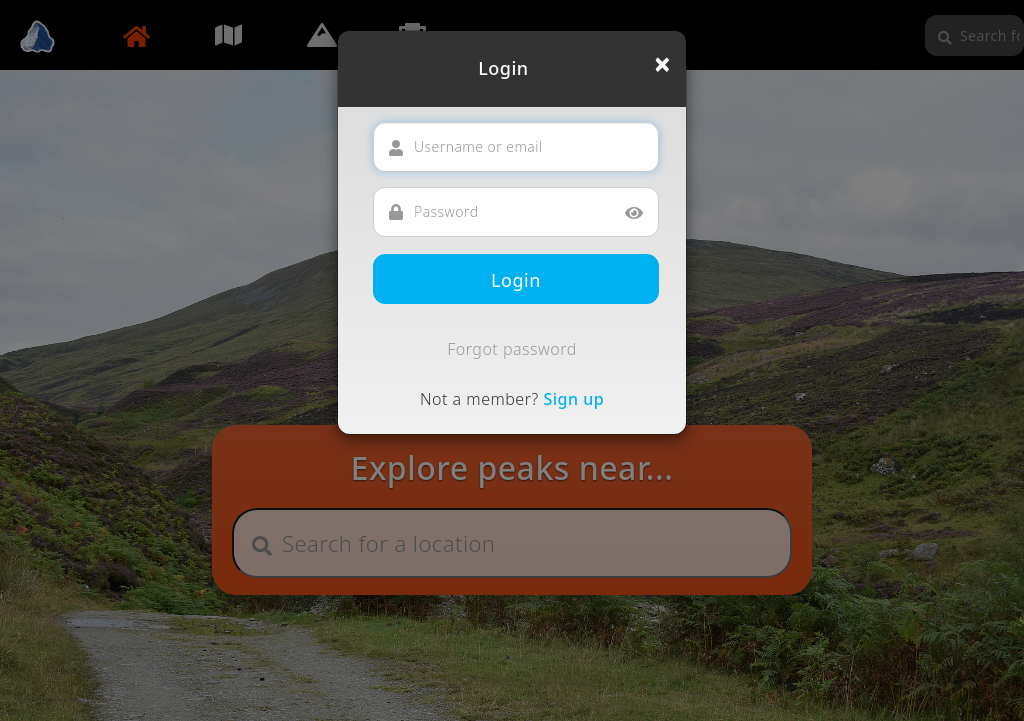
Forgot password (512, 349)
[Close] (662, 64)
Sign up (573, 399)
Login (516, 280)
